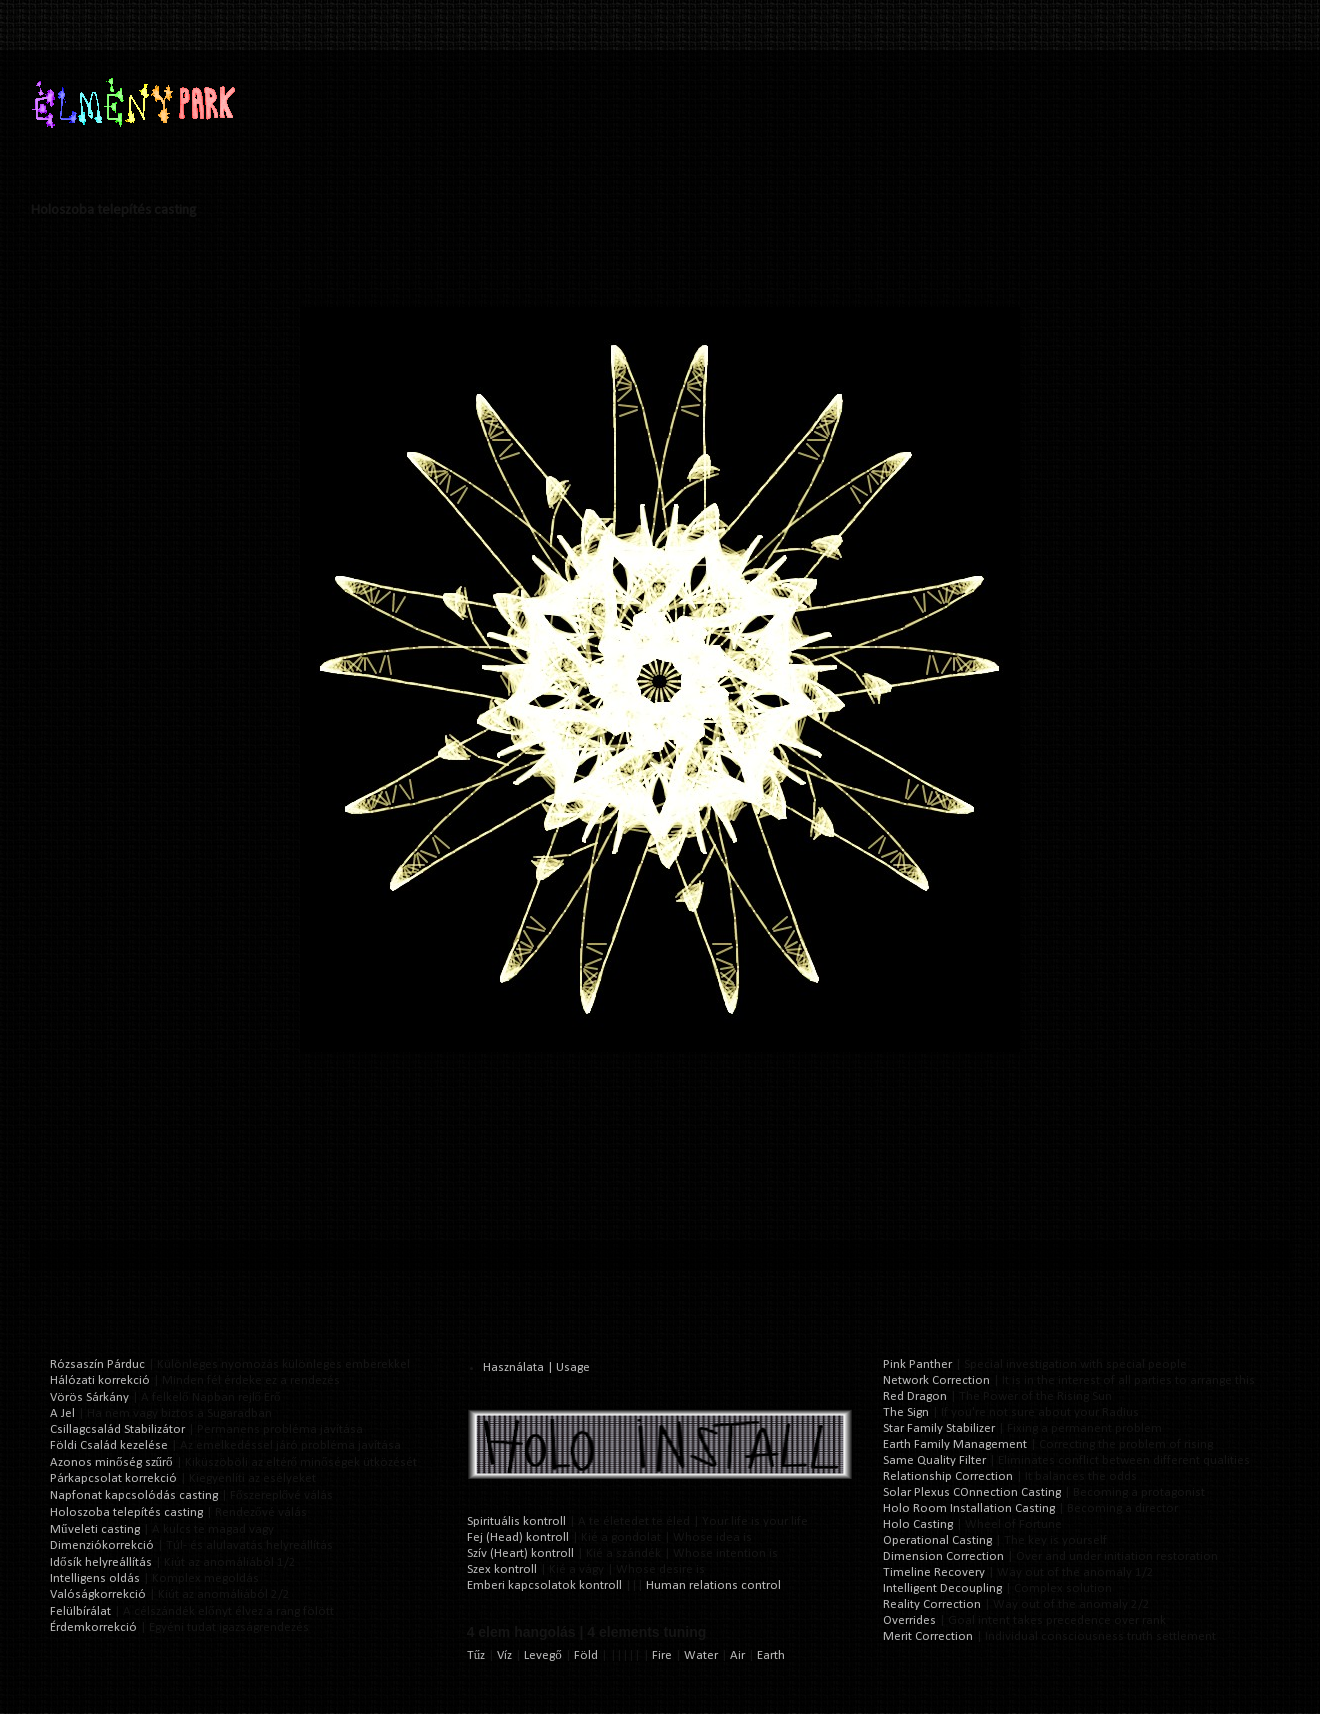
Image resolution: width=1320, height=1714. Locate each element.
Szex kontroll (502, 1569)
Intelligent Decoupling (942, 1588)
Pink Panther (917, 1364)
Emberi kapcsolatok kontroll (544, 1585)
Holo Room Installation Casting (969, 1508)
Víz (504, 1655)
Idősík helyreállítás (101, 1562)
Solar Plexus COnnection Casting (972, 1492)
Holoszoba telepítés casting (126, 1512)
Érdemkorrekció (93, 1627)
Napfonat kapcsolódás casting (134, 1495)
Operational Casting (937, 1540)
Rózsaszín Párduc (97, 1364)
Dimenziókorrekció (102, 1545)
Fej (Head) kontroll (518, 1537)
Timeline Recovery (934, 1572)
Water (701, 1655)
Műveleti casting (95, 1529)
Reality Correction (932, 1604)
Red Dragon (915, 1396)
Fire (662, 1655)
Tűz (476, 1655)
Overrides (909, 1620)
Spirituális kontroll (516, 1521)
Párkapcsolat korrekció (113, 1478)
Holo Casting (918, 1524)
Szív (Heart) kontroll (520, 1553)
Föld (586, 1655)
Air (737, 1655)
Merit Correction (928, 1636)
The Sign (906, 1412)
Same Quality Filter (934, 1460)
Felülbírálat (80, 1611)
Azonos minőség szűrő (111, 1462)
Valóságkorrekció (98, 1594)
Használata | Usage (536, 1367)
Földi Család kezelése (109, 1445)
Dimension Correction (943, 1556)
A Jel (62, 1413)
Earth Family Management (955, 1444)
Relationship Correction (948, 1476)
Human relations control (713, 1585)
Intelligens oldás (95, 1578)
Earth (771, 1655)
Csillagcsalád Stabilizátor (117, 1429)
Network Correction (936, 1380)
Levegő (543, 1655)
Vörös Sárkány (89, 1397)
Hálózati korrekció (100, 1380)
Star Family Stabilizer (939, 1428)
